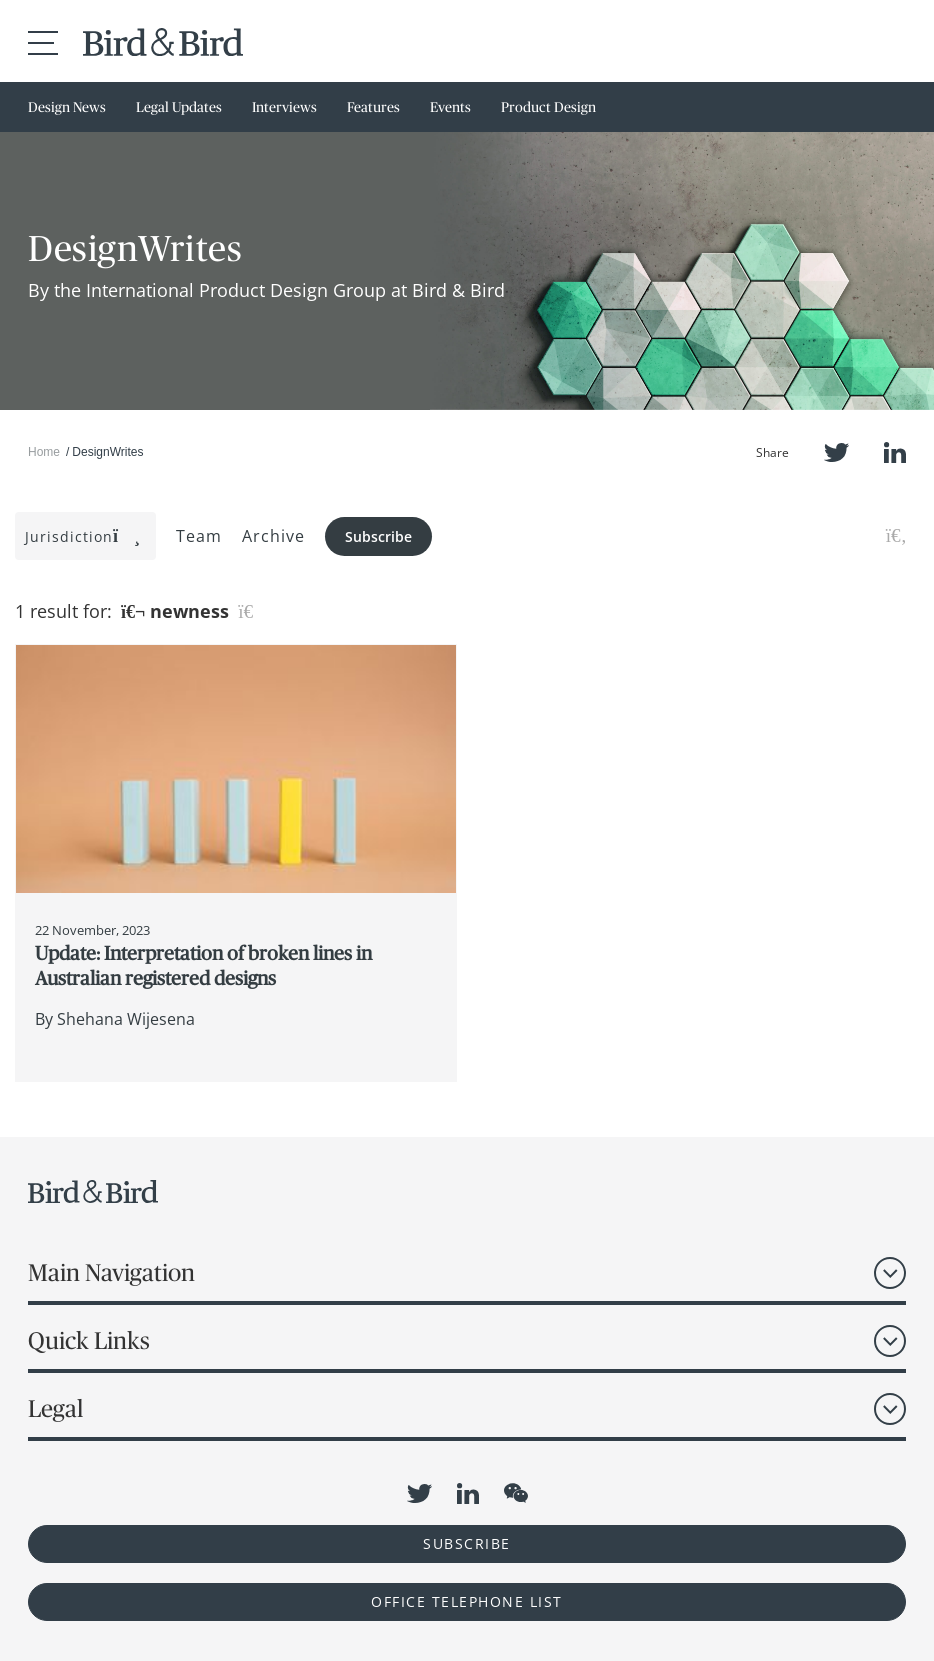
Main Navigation (111, 1272)
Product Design (548, 107)
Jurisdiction (83, 536)
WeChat (516, 1493)
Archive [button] (273, 536)
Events (450, 107)
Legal (55, 1408)
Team (199, 536)
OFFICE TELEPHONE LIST (467, 1601)
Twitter (836, 452)
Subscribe (378, 536)
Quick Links (89, 1340)
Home (44, 452)
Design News (67, 107)
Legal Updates (179, 107)
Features (373, 107)
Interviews (284, 107)
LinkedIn (895, 452)
